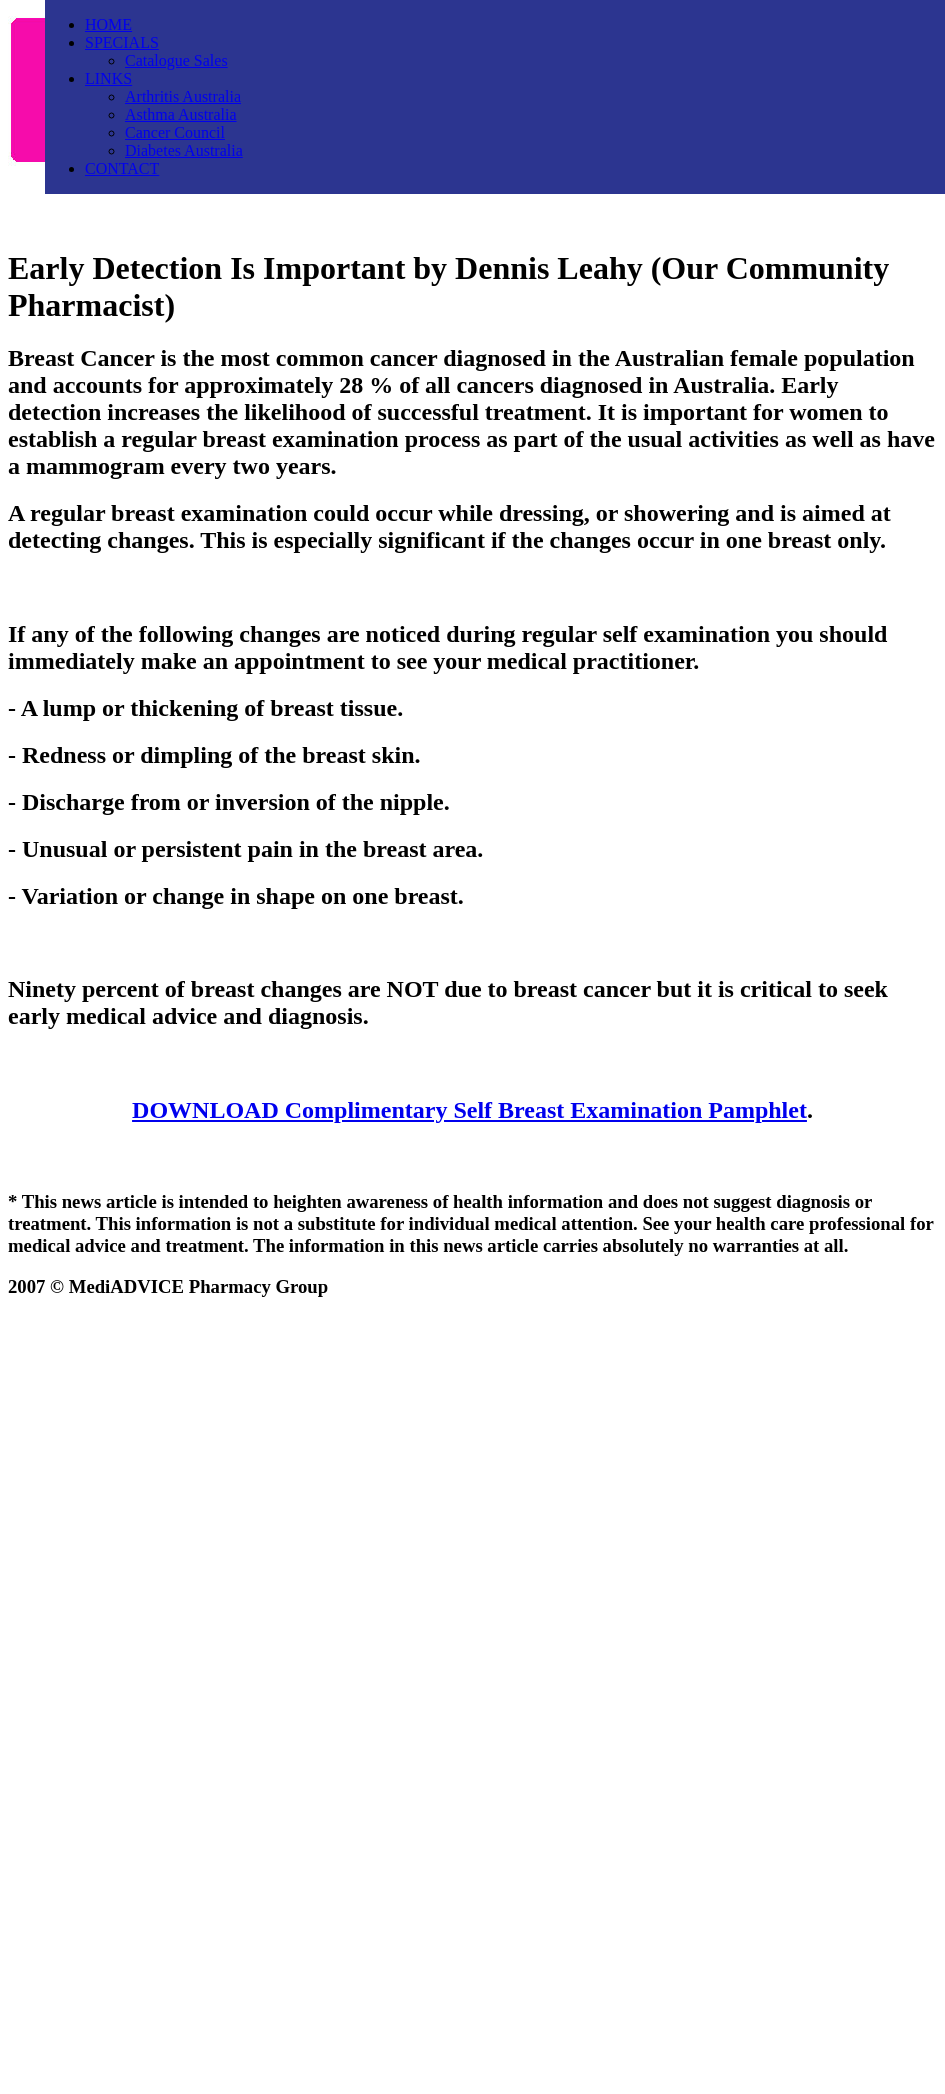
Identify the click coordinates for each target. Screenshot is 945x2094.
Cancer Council (175, 132)
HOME (108, 24)
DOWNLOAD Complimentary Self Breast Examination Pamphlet (469, 1110)
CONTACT (122, 168)
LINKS (108, 78)
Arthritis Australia (183, 96)
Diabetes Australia (184, 150)
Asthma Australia (181, 114)
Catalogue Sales (176, 60)
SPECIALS (122, 42)
